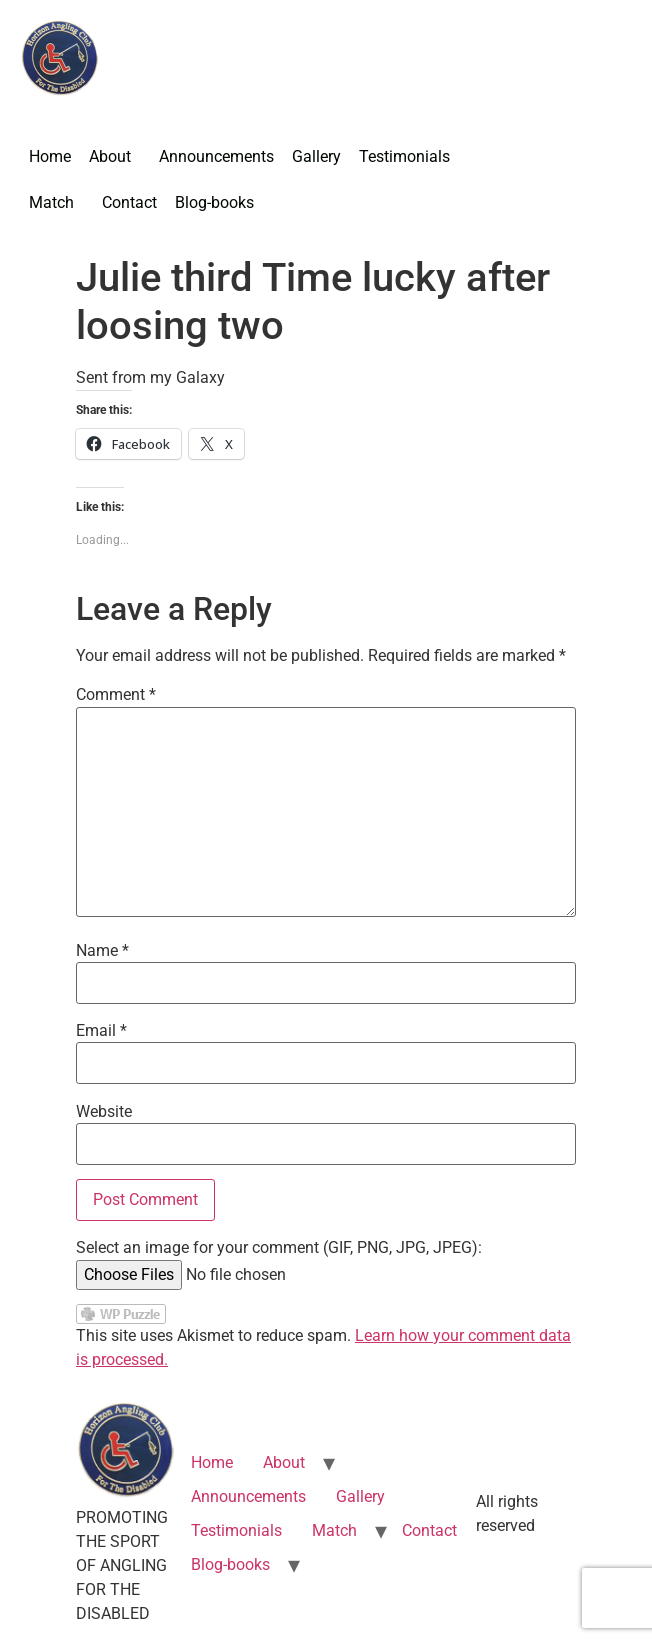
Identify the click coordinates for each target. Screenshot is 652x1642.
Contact (129, 202)
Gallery (316, 156)
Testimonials (404, 156)
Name (102, 951)
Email (101, 1031)
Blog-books (214, 202)
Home (50, 156)
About (110, 156)
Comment (116, 695)
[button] (115, 157)
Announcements (216, 156)
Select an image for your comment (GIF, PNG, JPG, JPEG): (279, 1248)
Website (104, 1112)
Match (51, 202)
